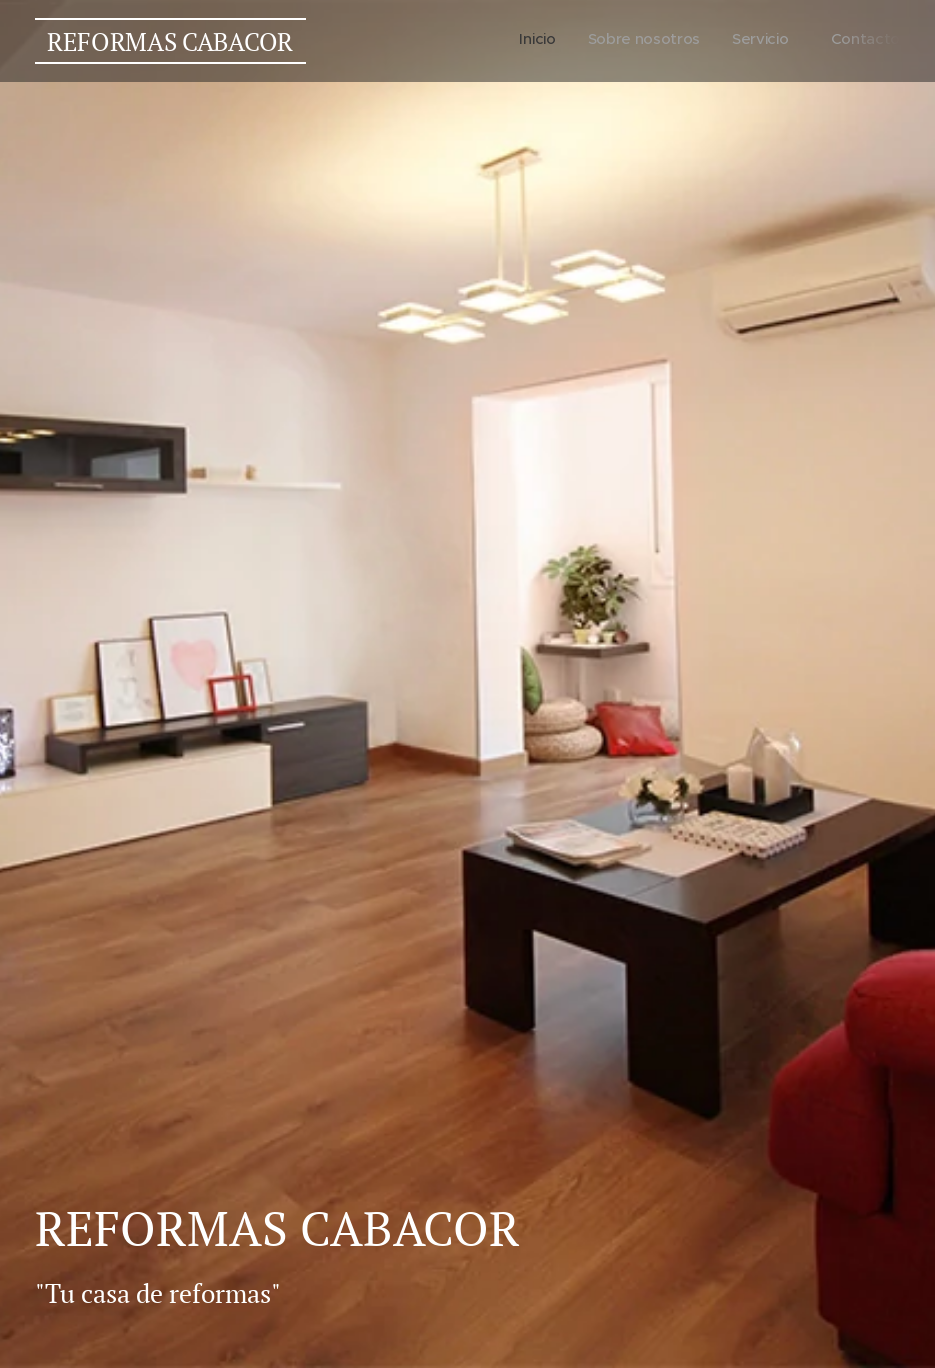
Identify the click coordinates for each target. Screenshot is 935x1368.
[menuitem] (799, 41)
